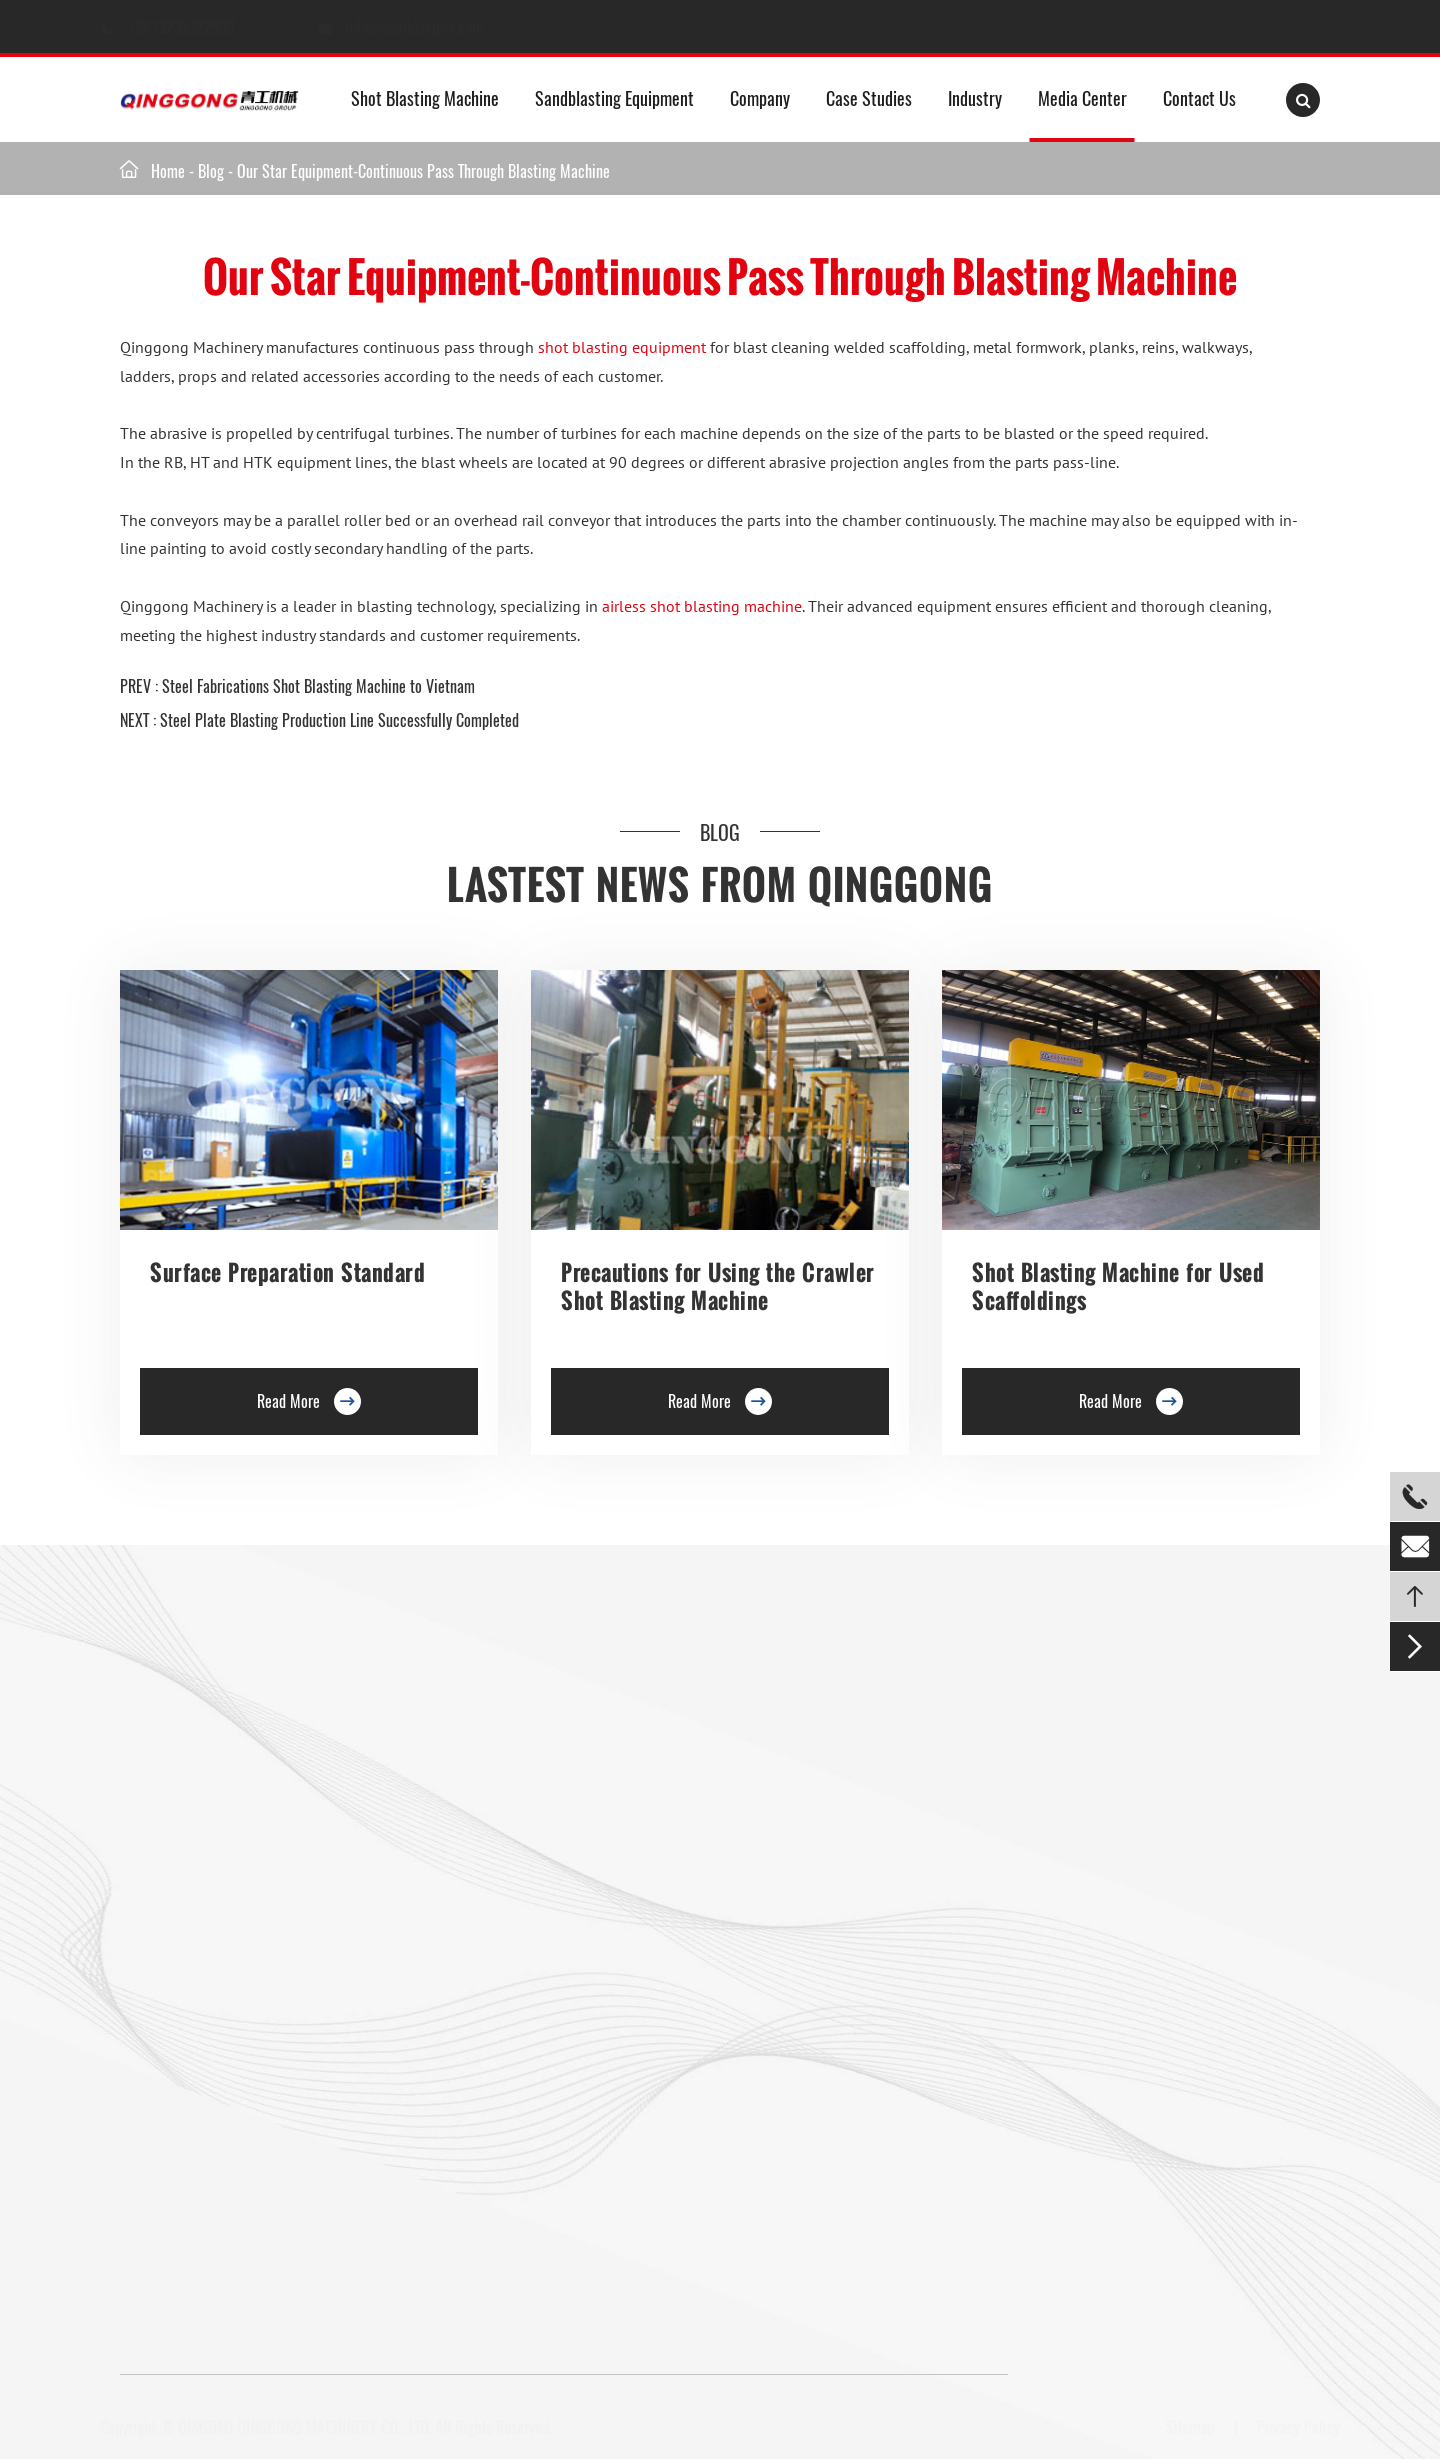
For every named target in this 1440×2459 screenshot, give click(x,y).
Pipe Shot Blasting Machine (495, 2038)
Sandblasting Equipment (614, 98)
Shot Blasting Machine (425, 98)
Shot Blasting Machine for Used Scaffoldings (1118, 1286)
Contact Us (1199, 98)
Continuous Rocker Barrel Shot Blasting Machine (557, 1921)
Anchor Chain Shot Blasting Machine (521, 1999)
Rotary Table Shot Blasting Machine (225, 1882)
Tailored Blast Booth (851, 1963)
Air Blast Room (836, 1885)
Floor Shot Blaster (467, 1726)
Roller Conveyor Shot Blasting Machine (234, 1726)
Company (760, 98)
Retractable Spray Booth (864, 2002)
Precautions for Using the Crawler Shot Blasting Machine (718, 1286)
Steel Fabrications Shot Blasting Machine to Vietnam (318, 686)
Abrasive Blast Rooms (855, 1807)
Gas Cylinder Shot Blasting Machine (225, 2116)
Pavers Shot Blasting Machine (208, 1999)
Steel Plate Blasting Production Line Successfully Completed (339, 720)
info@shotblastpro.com (433, 27)
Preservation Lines (468, 1804)
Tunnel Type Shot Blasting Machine (222, 1921)
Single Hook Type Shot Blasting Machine (239, 1804)
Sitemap (1182, 2427)
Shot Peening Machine (480, 2116)
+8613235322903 (201, 27)
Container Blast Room (856, 1768)
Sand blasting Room (850, 1846)
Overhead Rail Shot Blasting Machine (229, 1960)
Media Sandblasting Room (868, 1729)
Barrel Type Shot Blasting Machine (515, 1882)
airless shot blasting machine (702, 606)
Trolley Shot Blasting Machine (502, 1765)
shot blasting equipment (622, 347)
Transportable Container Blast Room (898, 1924)
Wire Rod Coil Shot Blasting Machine (523, 2077)
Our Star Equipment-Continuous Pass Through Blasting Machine (423, 171)
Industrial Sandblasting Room (878, 2041)
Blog (211, 171)
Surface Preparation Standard (287, 1272)
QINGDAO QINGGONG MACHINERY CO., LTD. (312, 2427)
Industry (975, 98)
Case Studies (869, 98)
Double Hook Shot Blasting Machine (225, 1843)
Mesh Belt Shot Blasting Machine (218, 2077)
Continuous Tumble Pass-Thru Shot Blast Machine (559, 1960)
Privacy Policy (1290, 2427)
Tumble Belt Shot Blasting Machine (223, 2038)
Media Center (1082, 98)
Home (168, 171)
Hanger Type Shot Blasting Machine (224, 1765)
